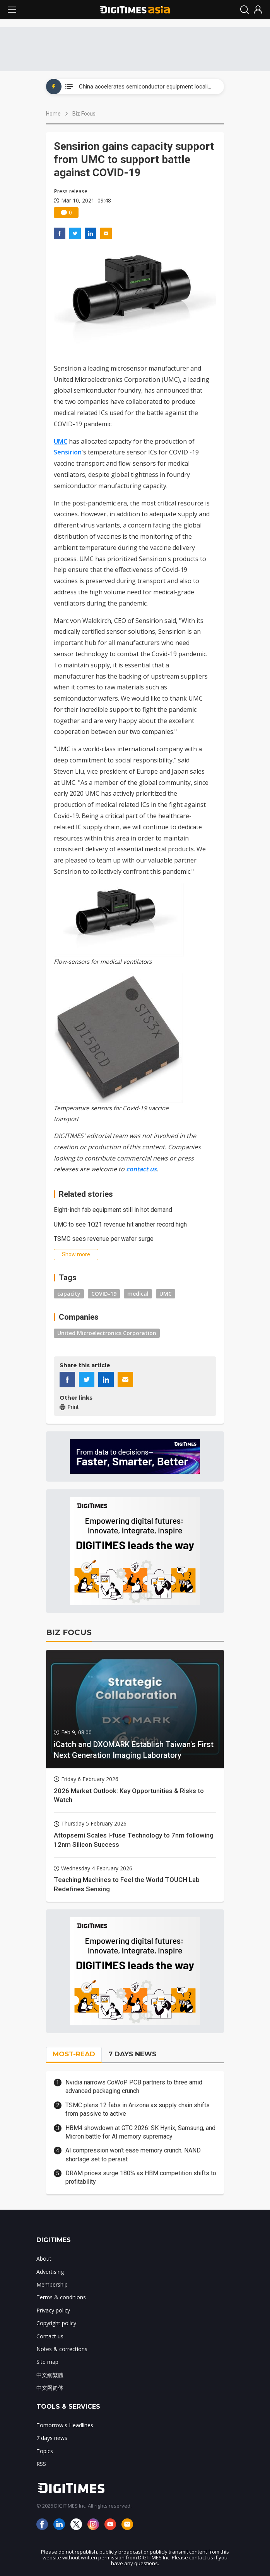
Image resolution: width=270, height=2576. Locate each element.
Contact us (49, 2336)
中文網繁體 (49, 2375)
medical (138, 1293)
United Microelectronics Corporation (106, 1333)
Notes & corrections (61, 2349)
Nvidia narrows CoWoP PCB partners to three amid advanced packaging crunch (133, 2086)
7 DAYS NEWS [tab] (132, 2054)
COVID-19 (103, 1293)
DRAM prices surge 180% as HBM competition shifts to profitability (140, 2177)
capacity (68, 1293)
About (43, 2258)
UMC (60, 441)
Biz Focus (84, 114)
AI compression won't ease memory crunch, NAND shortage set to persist (133, 2155)
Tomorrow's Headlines (64, 2425)
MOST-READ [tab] (74, 2054)
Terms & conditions (61, 2297)
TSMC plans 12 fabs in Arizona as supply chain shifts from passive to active (137, 2109)
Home (53, 114)
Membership (52, 2284)
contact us (141, 1169)
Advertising (50, 2271)
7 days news (51, 2438)
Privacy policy (53, 2310)
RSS (41, 2463)
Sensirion (68, 452)
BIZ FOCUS (69, 1632)
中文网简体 (49, 2387)
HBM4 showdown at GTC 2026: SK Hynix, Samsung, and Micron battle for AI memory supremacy (140, 2132)
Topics (44, 2451)
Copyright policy (56, 2323)
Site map (47, 2361)
